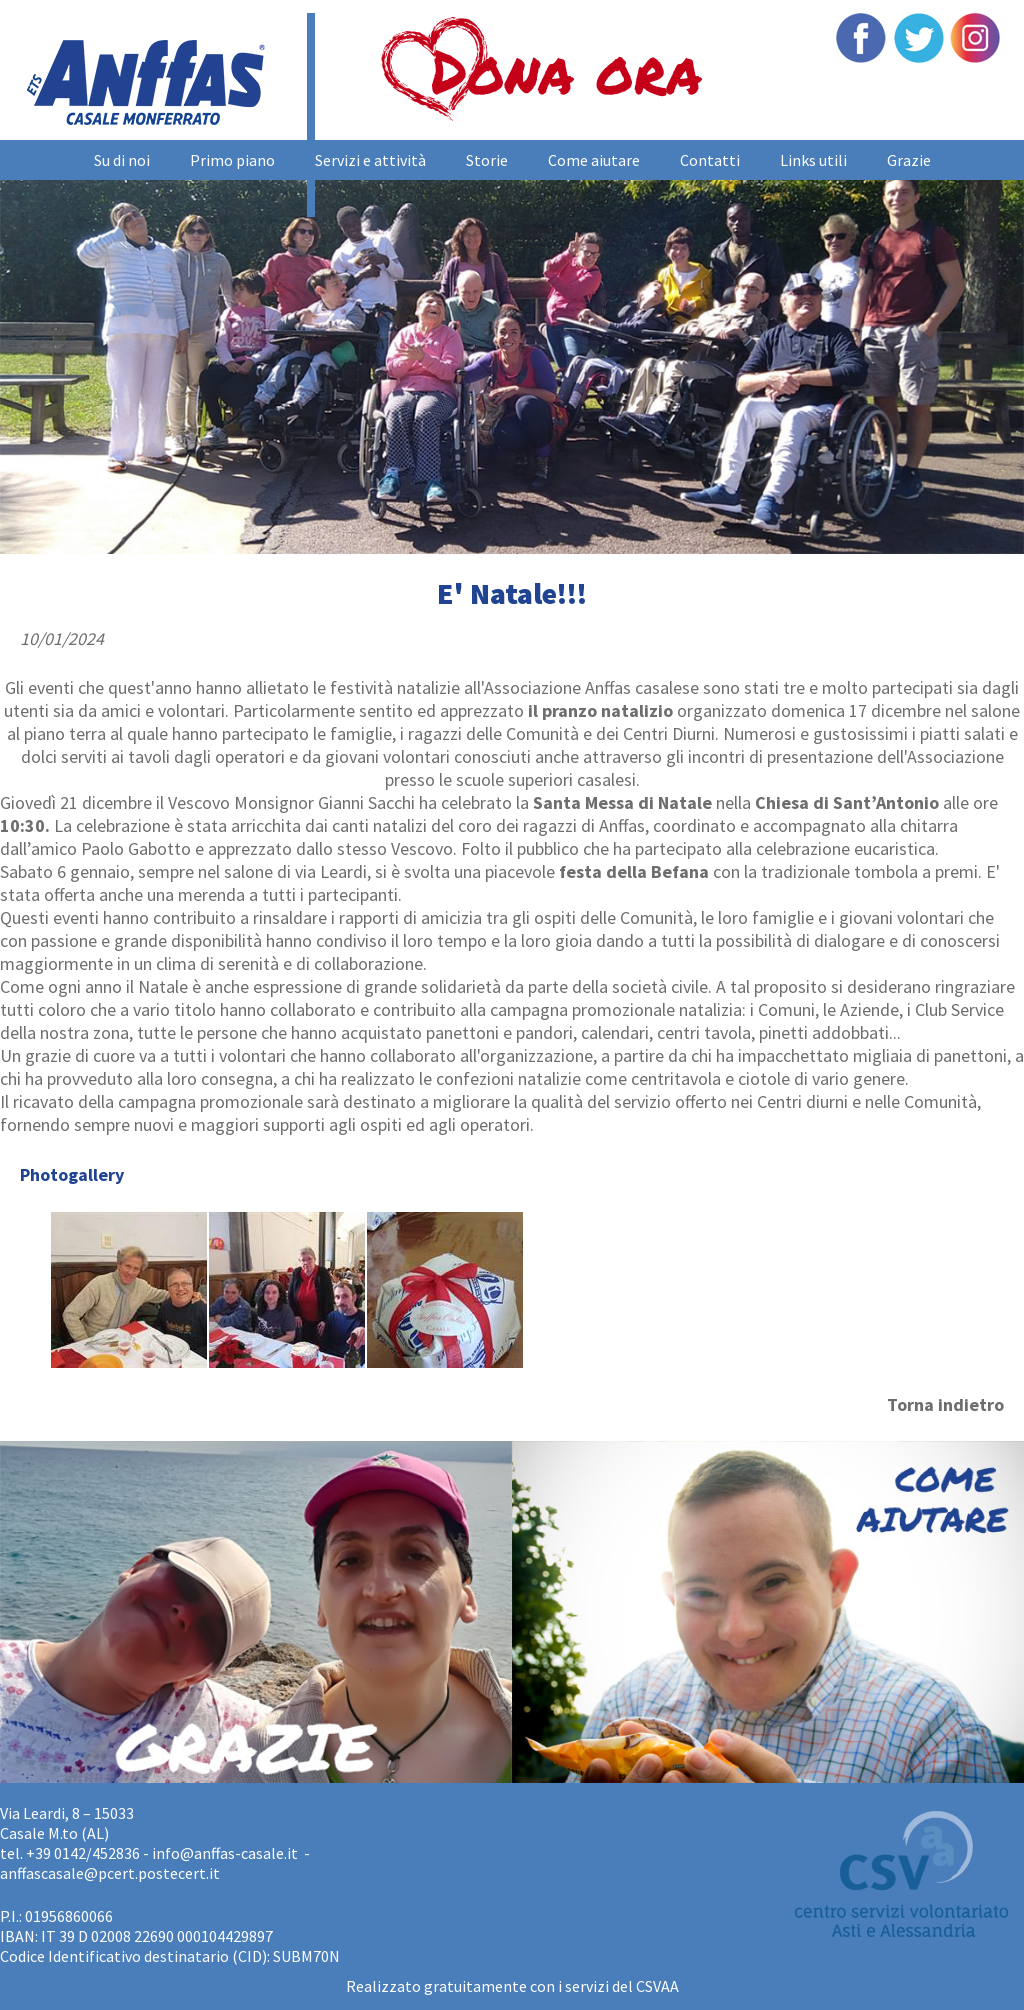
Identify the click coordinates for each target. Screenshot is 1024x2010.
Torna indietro (945, 1404)
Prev (26, 350)
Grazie (909, 160)
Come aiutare (594, 160)
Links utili (813, 160)
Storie (487, 160)
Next (998, 350)
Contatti (710, 160)
